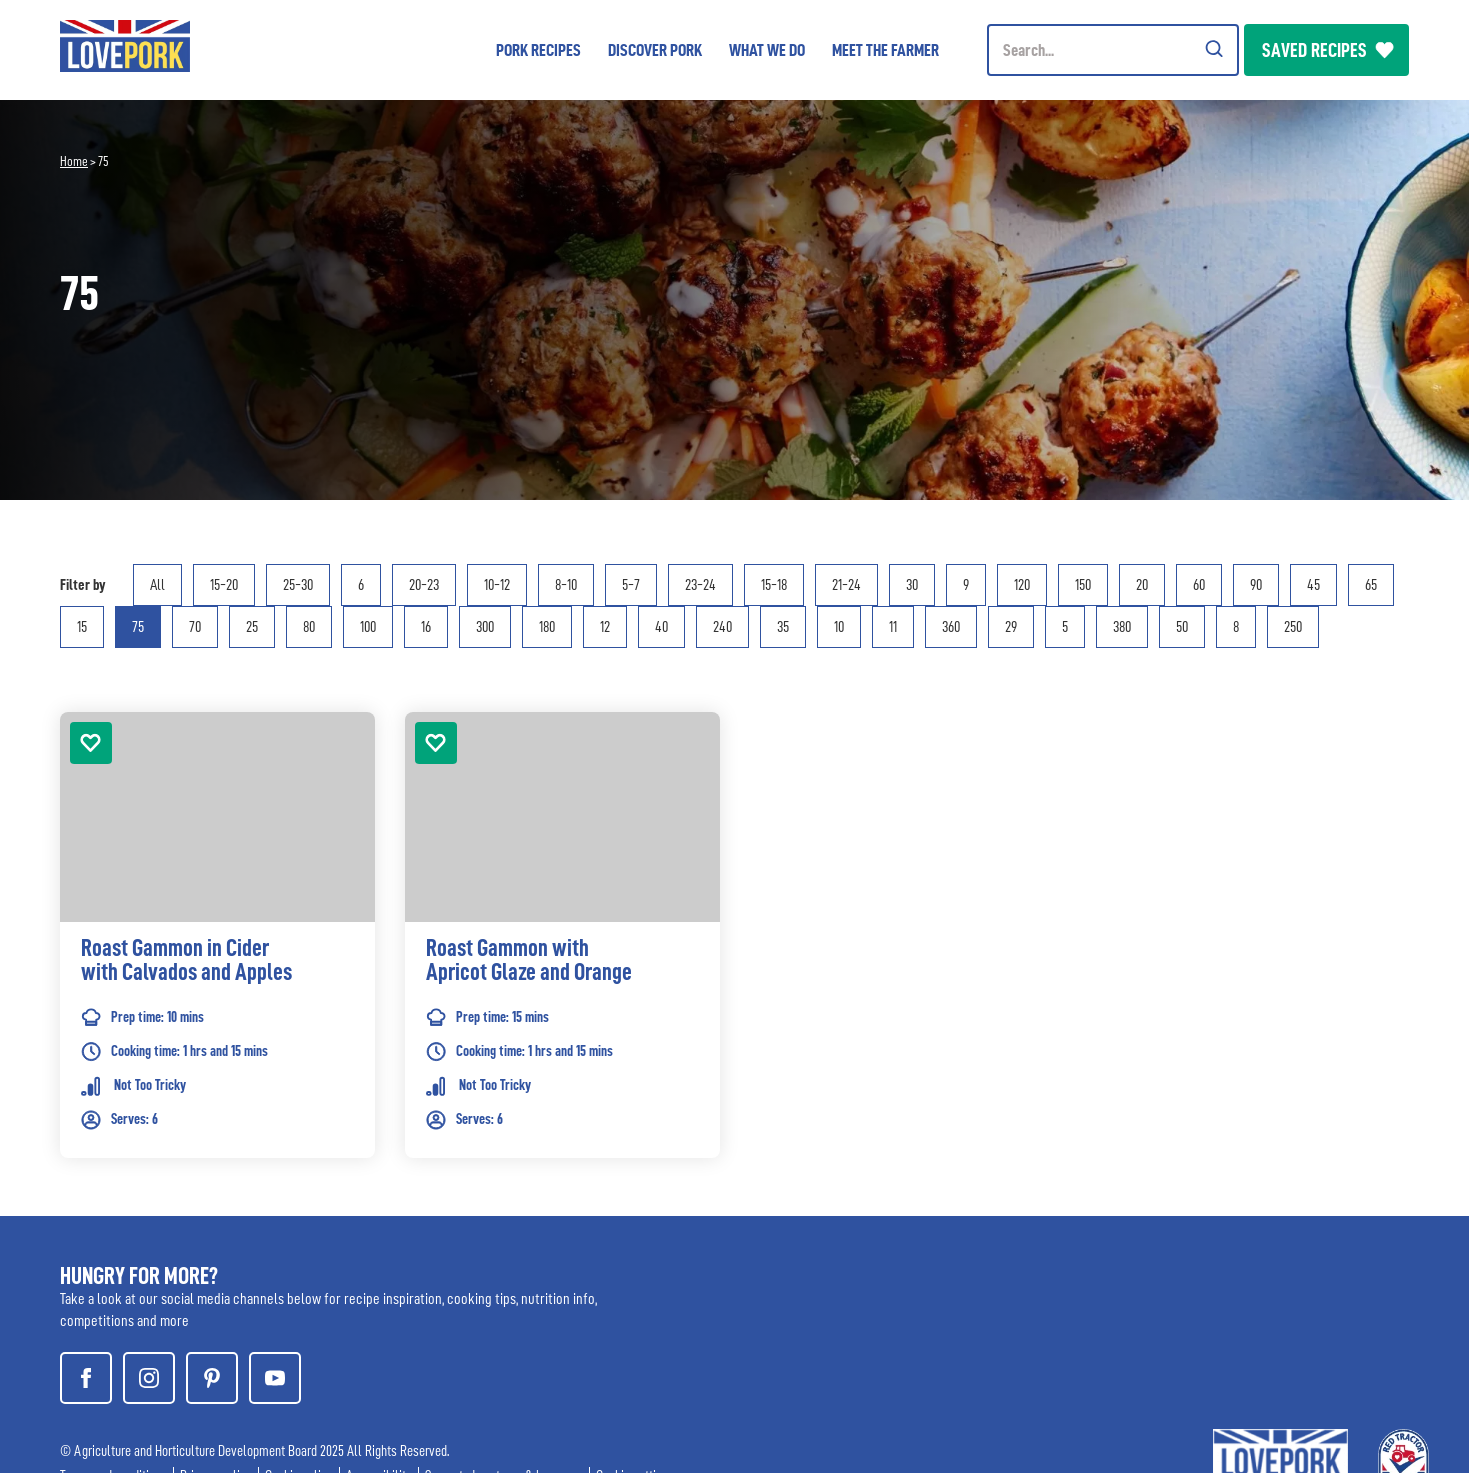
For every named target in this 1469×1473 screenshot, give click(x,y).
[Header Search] (1113, 50)
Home (74, 161)
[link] (217, 965)
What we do (767, 50)
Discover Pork (655, 50)
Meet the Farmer (885, 50)
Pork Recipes (538, 50)
